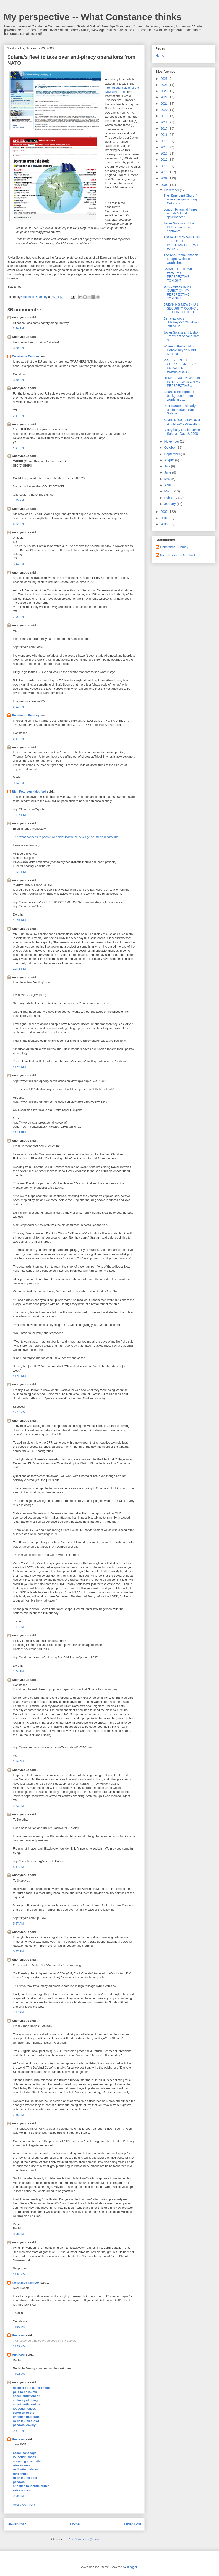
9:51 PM (18, 2430)
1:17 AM (18, 1627)
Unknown (18, 2335)
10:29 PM (19, 871)
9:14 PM (18, 783)
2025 (165, 78)
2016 (165, 134)
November (172, 441)
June (168, 472)
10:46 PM (19, 968)
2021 (165, 103)
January (170, 504)
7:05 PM (18, 616)
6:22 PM (18, 524)
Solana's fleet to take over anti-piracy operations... (182, 421)
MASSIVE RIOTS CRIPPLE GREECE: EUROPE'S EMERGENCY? (180, 365)
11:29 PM (19, 1132)
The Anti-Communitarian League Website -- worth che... (181, 259)
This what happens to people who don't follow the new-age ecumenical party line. (66, 837)
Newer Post (16, 2524)
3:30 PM (18, 380)
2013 (165, 153)
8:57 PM (18, 738)
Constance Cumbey (25, 356)
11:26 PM (19, 1067)
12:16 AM (19, 1412)
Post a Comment (24, 2504)
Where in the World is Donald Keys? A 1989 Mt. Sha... (181, 350)
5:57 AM (18, 1923)
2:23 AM (18, 1805)
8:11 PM (18, 706)
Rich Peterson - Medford (29, 791)
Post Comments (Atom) (83, 2539)
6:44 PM (18, 564)
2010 (165, 172)
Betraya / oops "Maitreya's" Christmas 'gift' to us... (181, 322)
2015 (165, 141)
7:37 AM (18, 2012)
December (172, 190)
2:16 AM (18, 1761)
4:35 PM (18, 500)
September (172, 454)
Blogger (132, 2567)
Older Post (132, 2524)
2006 (165, 518)
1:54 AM (18, 1671)
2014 (165, 147)
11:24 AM (19, 2346)
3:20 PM (18, 348)
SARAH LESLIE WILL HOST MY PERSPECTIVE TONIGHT (179, 274)
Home (75, 2524)
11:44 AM (19, 2374)
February (171, 497)
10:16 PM (19, 815)
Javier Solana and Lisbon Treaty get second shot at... (181, 336)
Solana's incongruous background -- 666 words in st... (179, 395)
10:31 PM (19, 920)
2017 (165, 128)
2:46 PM (18, 328)
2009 (165, 178)
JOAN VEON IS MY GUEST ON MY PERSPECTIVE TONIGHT (178, 292)
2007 (165, 511)
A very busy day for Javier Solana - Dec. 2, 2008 (182, 431)
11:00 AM (19, 2274)
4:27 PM (18, 447)
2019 (165, 116)
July (167, 466)
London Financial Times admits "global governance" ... (180, 213)
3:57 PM (18, 415)
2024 (165, 85)
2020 (165, 110)
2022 (165, 97)
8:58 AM (18, 2234)
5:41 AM (18, 1867)
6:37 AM (18, 1951)
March (169, 491)
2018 (165, 122)
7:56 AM (18, 2115)
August (169, 460)
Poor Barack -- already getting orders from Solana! (180, 409)
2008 (165, 185)
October (170, 447)
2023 (165, 91)
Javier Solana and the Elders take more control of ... (179, 227)
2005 (165, 524)
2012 (165, 159)
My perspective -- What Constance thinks (93, 17)
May (167, 479)
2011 (165, 166)
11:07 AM (19, 2326)
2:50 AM (18, 2496)
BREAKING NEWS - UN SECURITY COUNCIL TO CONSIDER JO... (181, 308)
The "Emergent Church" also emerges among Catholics (180, 199)
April (168, 485)
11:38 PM (19, 1376)
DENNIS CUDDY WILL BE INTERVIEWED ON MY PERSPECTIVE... (182, 381)
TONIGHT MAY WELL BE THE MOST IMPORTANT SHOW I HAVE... (182, 243)
